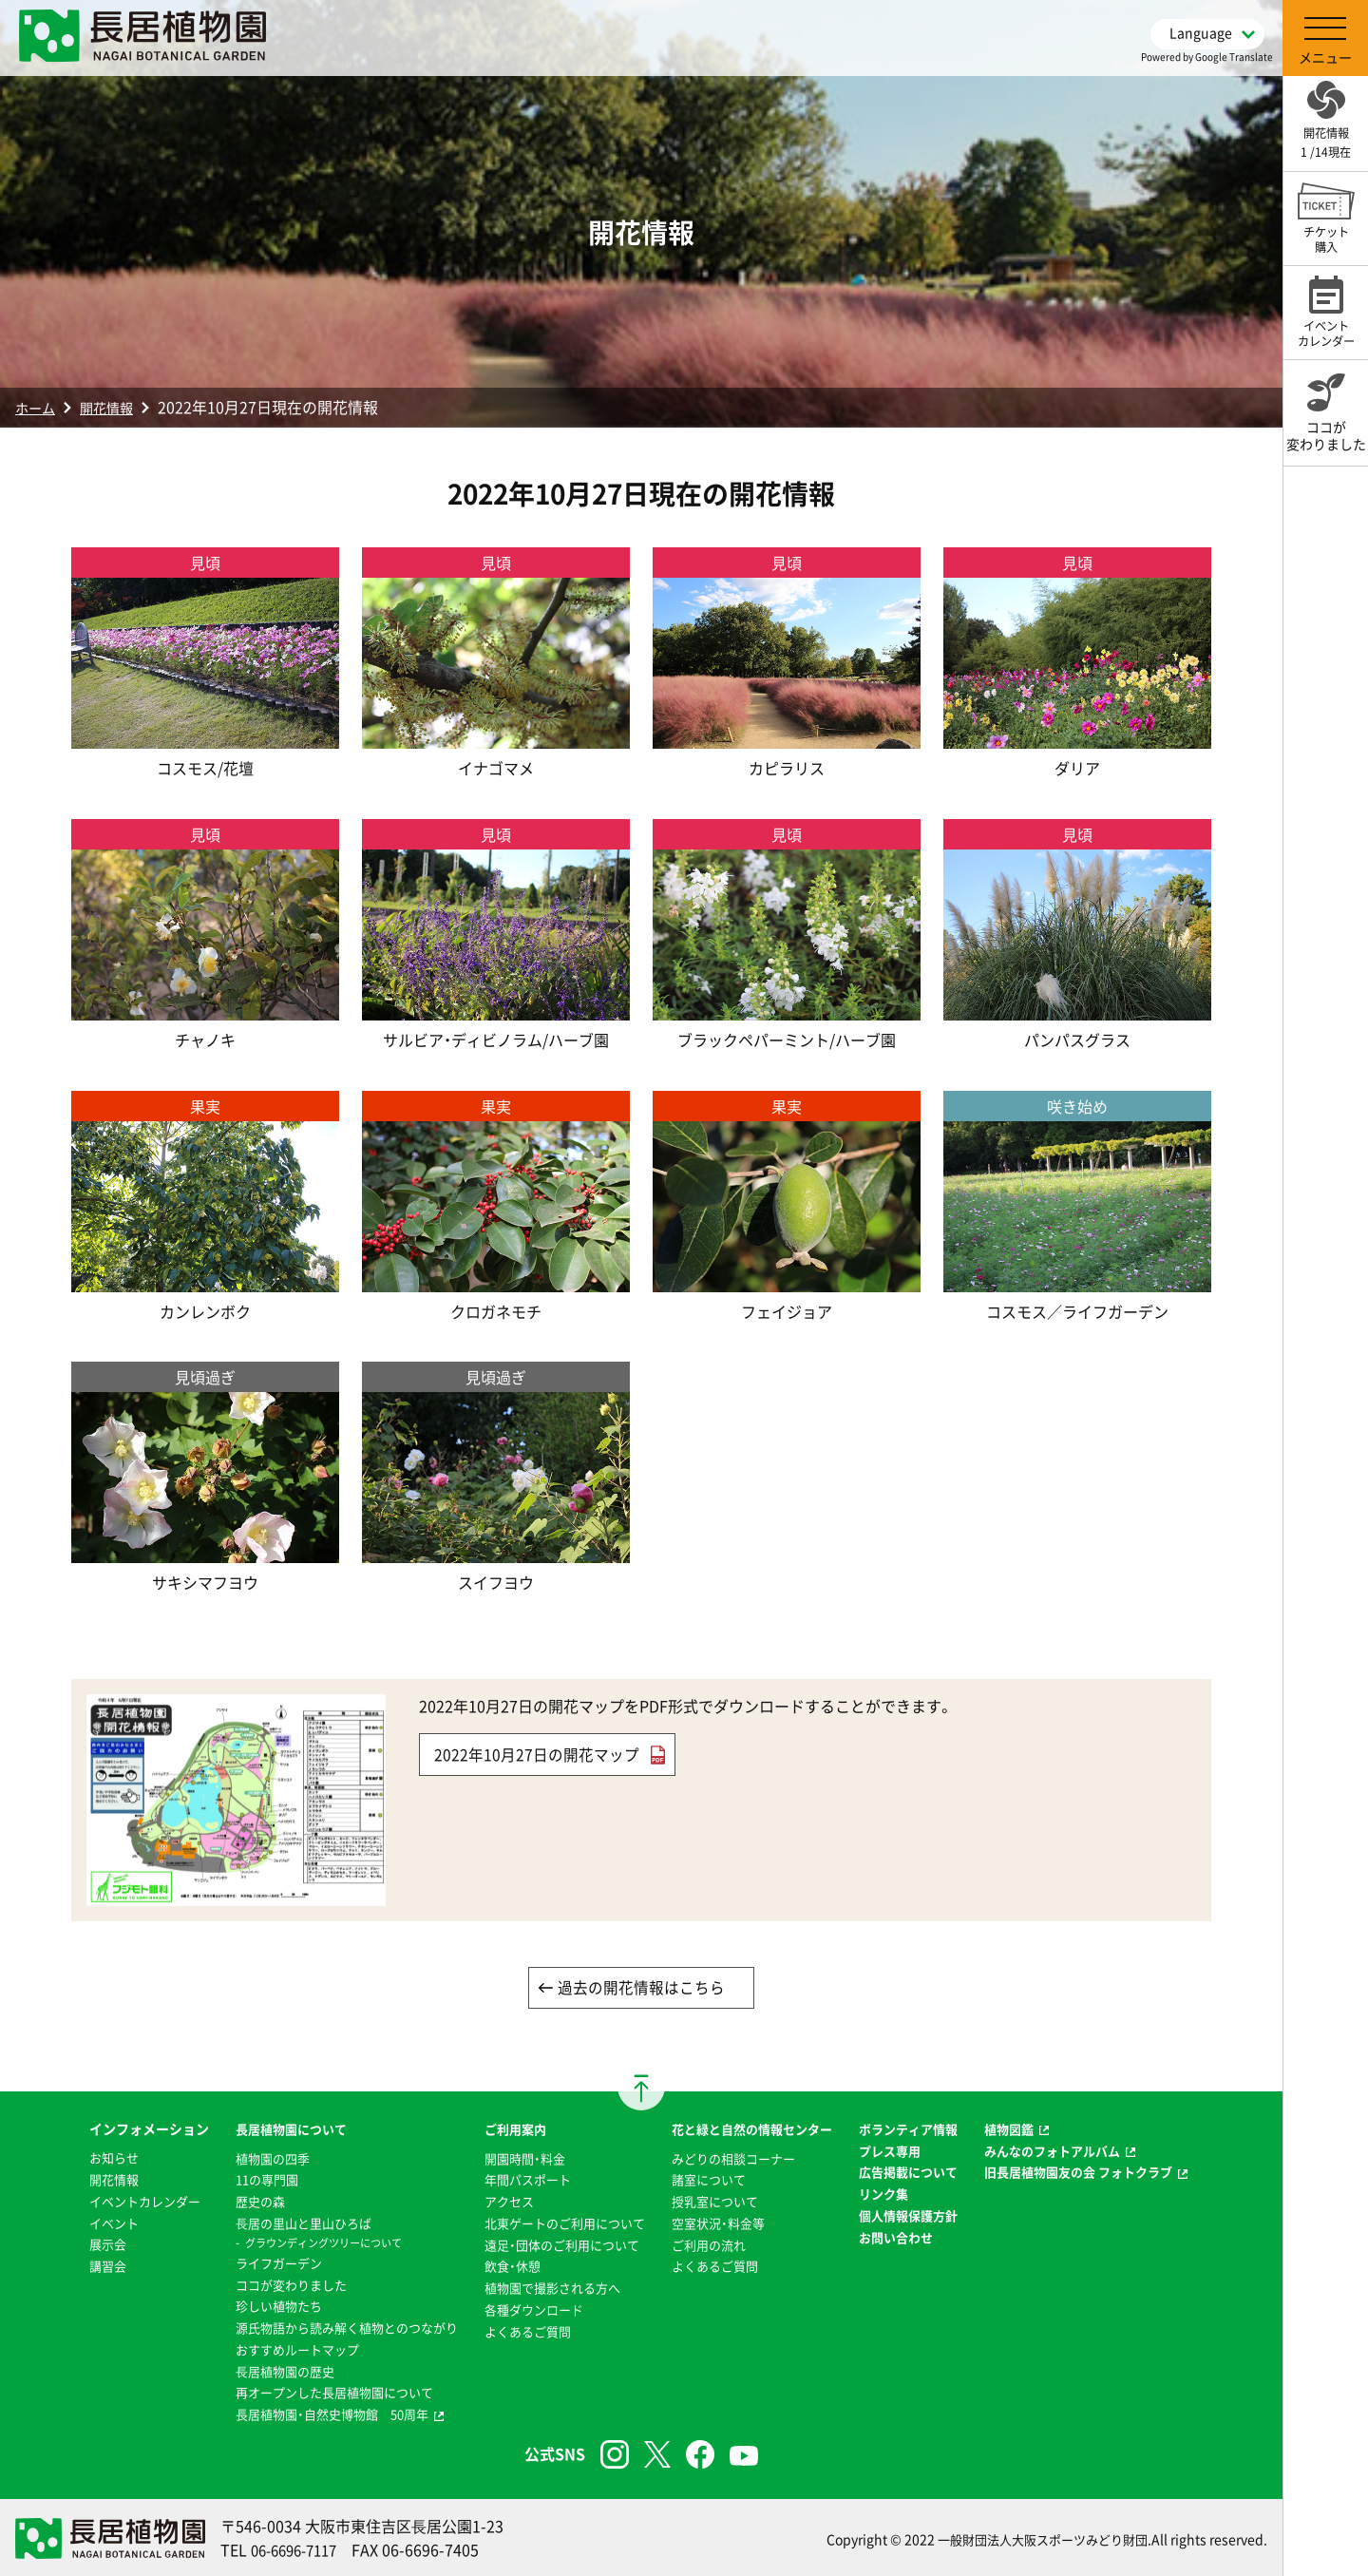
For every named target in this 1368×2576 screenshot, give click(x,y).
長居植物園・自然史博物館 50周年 (307, 2411)
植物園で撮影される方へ (542, 2287)
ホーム (38, 406)
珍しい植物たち (249, 2305)
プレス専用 (901, 2152)
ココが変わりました (263, 2284)
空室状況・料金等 (719, 2223)
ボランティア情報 (921, 2130)
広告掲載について (921, 2173)
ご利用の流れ (709, 2244)
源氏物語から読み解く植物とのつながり (323, 2326)
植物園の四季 (243, 2159)
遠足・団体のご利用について (552, 2244)
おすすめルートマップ (269, 2347)
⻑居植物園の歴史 (256, 2368)
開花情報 (116, 406)
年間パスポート (515, 2180)
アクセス (495, 2201)
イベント (83, 2223)
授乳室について (715, 2201)
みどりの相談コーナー (735, 2159)
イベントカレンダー (117, 2201)
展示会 (77, 2244)
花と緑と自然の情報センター (755, 2130)
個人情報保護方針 (921, 2215)
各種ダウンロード (522, 2308)
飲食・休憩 (499, 2265)
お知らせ (83, 2159)
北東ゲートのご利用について (555, 2223)
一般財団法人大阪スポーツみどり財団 (1035, 2536)
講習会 (77, 2265)
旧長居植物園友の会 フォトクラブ (1102, 2173)
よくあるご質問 (515, 2329)
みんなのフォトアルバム (1074, 2152)
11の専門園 (237, 2180)
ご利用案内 (502, 2130)
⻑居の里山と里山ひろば (276, 2223)
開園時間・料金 (512, 2159)
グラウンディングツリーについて (298, 2242)
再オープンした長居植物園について (309, 2390)
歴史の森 (229, 2201)
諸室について (709, 2180)
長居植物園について (263, 2130)
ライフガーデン (249, 2262)
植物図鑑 (1027, 2130)
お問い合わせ (908, 2236)
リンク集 (895, 2194)
